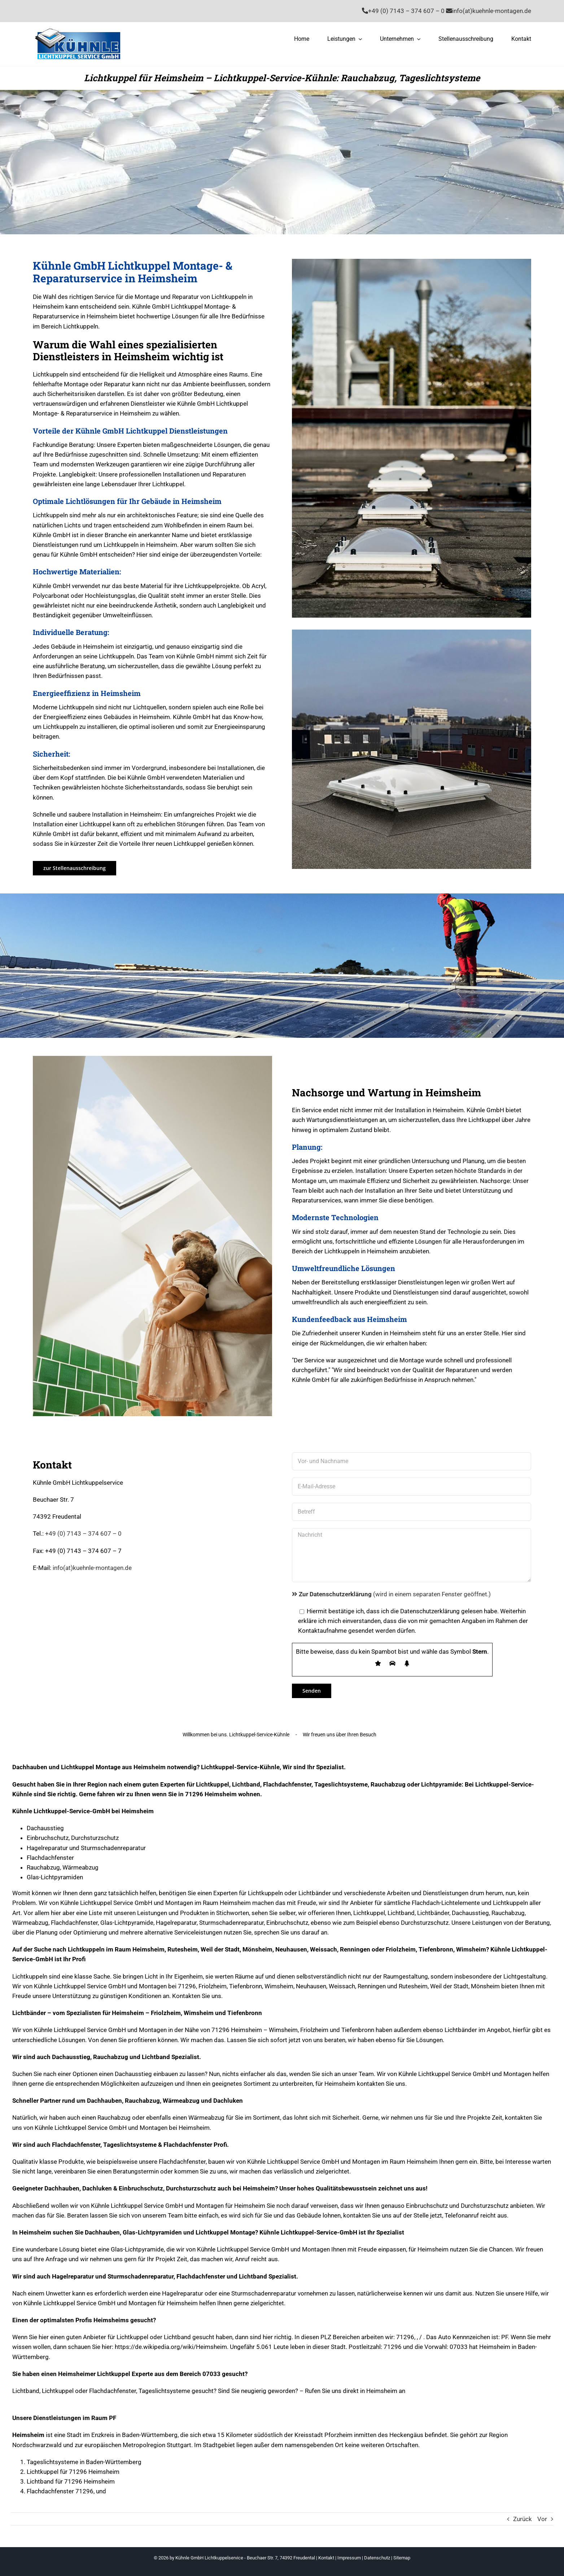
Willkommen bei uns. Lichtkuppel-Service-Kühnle (236, 1734)
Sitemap (401, 2557)
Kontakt (326, 2557)
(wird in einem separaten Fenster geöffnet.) (391, 1594)
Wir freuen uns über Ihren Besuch (339, 1734)
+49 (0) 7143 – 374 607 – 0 (83, 1533)
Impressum (349, 2557)
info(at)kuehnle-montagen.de (92, 1567)
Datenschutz (377, 2557)
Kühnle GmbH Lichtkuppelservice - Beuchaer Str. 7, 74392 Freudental (245, 2557)
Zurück (522, 2519)
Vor (542, 2519)
